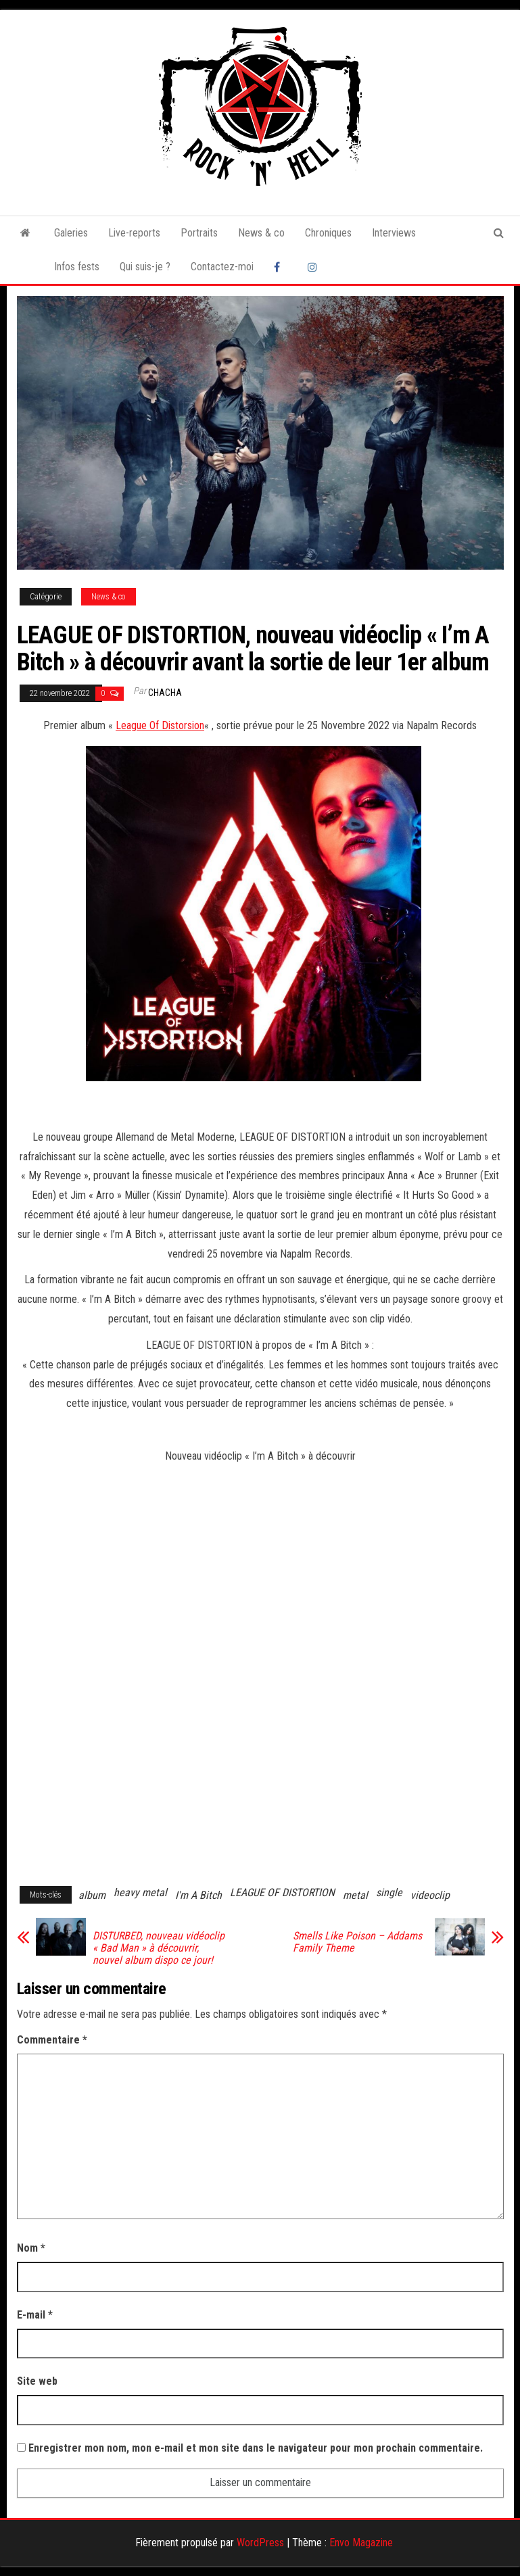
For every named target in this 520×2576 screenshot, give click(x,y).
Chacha (165, 692)
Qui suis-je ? (145, 266)
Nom (31, 2247)
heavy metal (140, 1892)
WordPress (260, 2542)
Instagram (314, 267)
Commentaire (52, 2039)
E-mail (35, 2314)
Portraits (199, 232)
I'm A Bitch (198, 1895)
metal (355, 1895)
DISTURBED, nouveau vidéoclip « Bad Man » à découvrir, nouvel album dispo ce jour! (158, 1948)
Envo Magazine (361, 2542)
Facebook (281, 267)
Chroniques (328, 232)
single (389, 1892)
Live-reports (134, 232)
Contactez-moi (222, 266)
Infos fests (76, 266)
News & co (261, 232)
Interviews (394, 232)
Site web (37, 2381)
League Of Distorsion (160, 725)
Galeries (71, 232)
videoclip (430, 1895)
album (91, 1895)
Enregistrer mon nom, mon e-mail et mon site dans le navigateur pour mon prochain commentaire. (255, 2448)
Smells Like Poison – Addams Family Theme (357, 1942)
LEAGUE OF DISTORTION (282, 1892)
